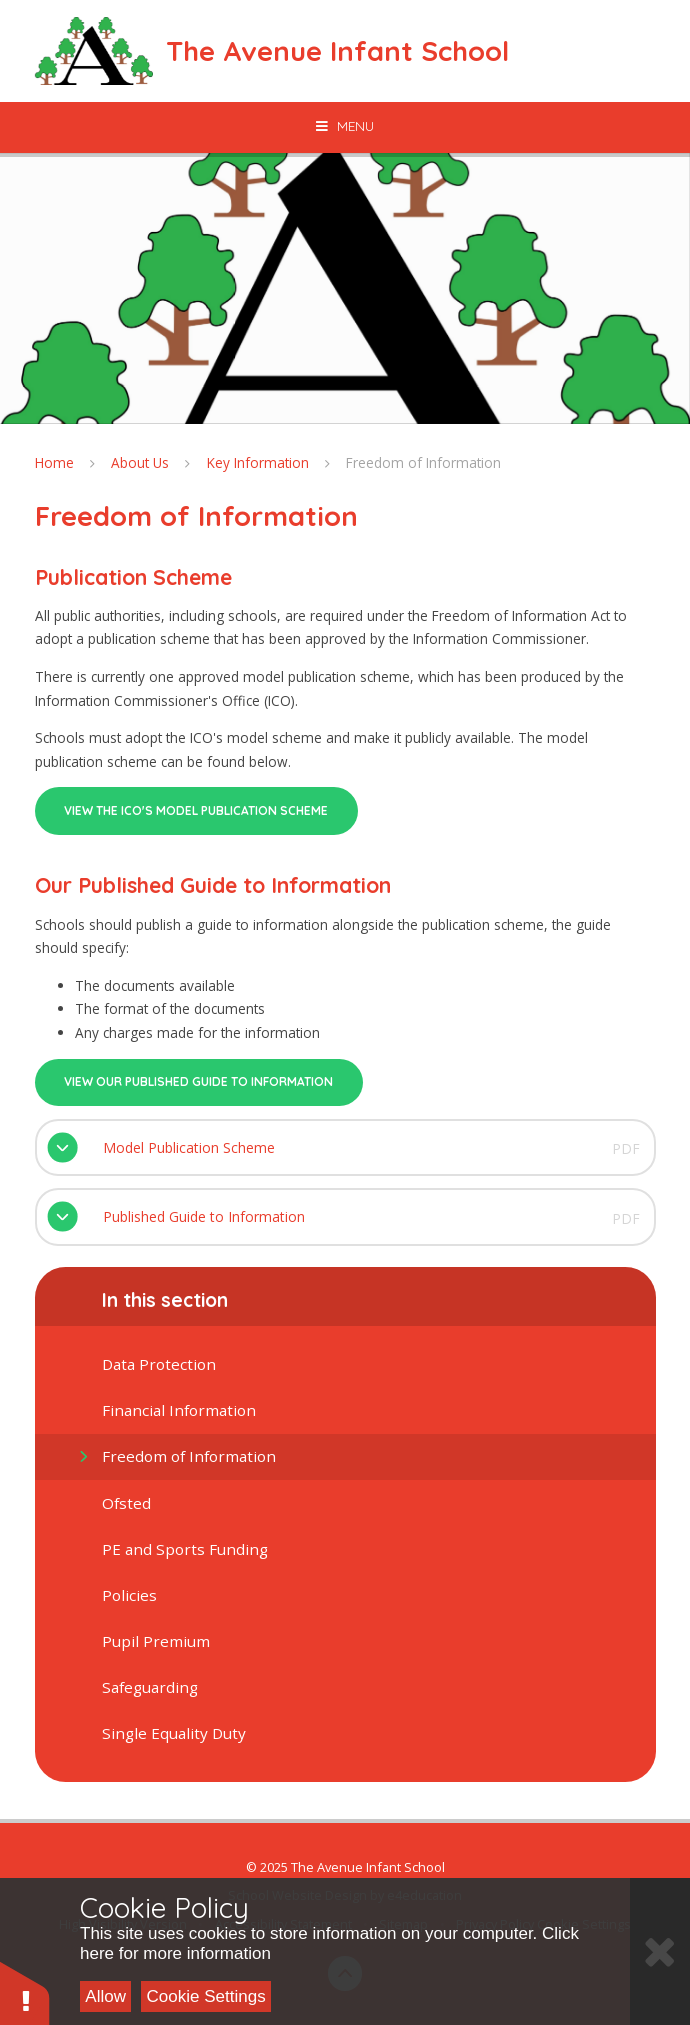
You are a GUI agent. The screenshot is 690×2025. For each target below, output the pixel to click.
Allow (105, 1996)
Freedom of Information (423, 462)
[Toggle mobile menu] (345, 126)
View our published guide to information (198, 1081)
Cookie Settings (206, 1996)
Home (54, 462)
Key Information (258, 462)
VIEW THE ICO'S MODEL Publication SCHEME (196, 810)
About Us (140, 462)
